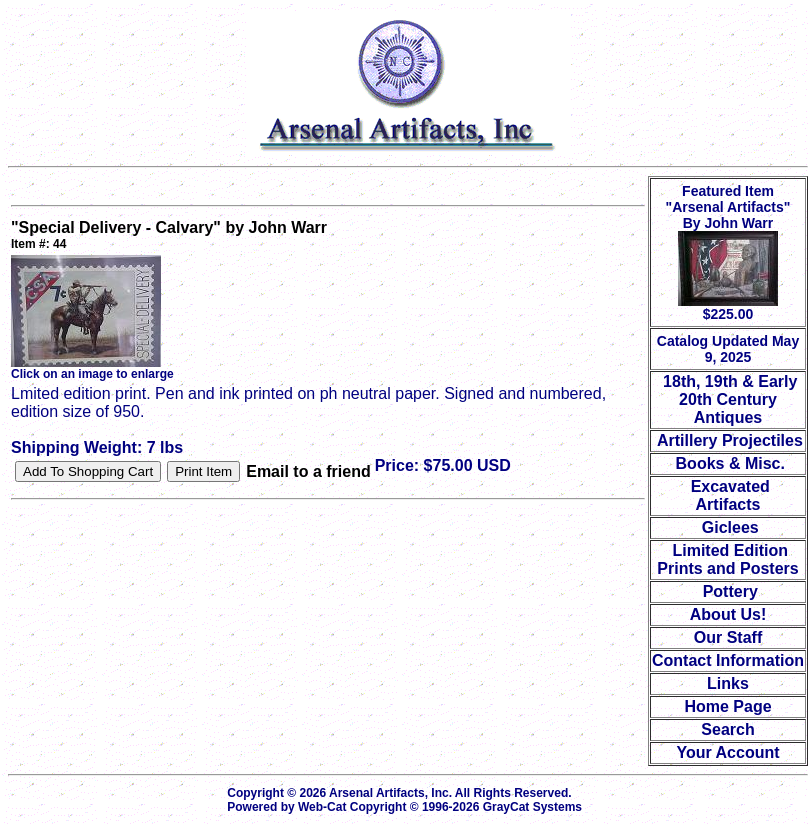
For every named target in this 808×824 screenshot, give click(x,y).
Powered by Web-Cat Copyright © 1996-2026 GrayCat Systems (407, 807)
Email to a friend (308, 471)
